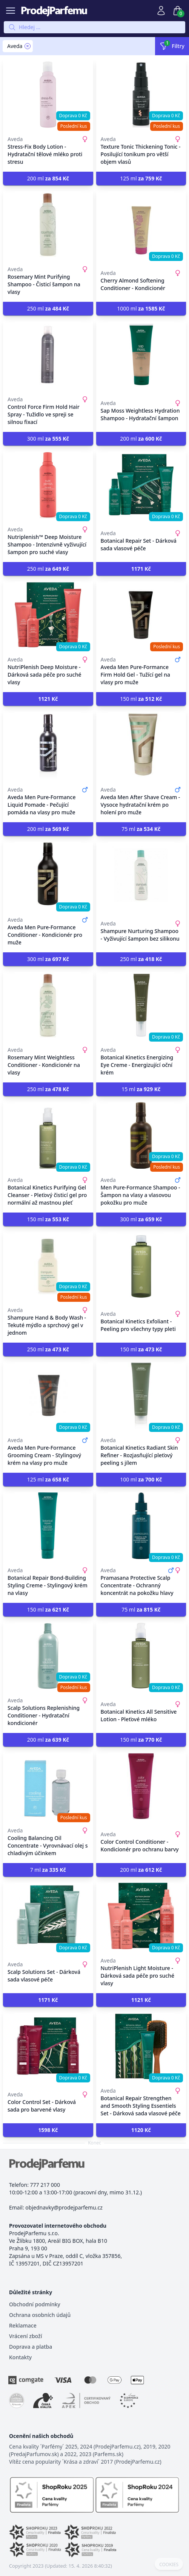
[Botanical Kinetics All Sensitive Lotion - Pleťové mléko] (141, 1656)
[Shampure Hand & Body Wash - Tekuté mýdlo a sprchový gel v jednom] (48, 1265)
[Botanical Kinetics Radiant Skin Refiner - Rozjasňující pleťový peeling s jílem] (141, 1395)
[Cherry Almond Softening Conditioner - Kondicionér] (141, 224)
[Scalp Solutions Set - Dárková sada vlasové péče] (48, 1916)
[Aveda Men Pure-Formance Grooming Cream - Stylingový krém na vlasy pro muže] (48, 1395)
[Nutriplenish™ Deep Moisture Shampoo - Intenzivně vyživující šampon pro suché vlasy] (48, 485)
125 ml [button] (141, 178)
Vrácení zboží (25, 2336)
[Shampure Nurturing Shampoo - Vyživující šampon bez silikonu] (141, 875)
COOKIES (168, 2565)
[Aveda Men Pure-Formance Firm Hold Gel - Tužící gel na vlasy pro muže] (141, 615)
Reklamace (23, 2325)
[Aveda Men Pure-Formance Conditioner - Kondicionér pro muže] (48, 875)
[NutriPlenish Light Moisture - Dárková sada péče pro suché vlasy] (141, 1916)
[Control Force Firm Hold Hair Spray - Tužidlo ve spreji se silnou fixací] (48, 354)
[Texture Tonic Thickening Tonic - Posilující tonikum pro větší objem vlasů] (141, 94)
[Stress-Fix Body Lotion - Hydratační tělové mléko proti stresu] (48, 94)
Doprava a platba (30, 2346)
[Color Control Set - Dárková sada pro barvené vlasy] (48, 2046)
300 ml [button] (48, 438)
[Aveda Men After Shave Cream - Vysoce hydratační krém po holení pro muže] (141, 745)
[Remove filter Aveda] (28, 46)
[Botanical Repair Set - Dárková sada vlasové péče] (141, 485)
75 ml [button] (140, 828)
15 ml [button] (140, 1089)
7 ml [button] (48, 1869)
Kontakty (20, 2357)
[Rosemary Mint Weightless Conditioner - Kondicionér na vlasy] (48, 1005)
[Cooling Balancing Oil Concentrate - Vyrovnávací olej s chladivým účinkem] (48, 1786)
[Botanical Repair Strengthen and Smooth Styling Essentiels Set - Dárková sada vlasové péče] (141, 2046)
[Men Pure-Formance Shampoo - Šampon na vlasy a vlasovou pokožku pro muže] (141, 1135)
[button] (141, 569)
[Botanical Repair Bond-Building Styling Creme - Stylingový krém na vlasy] (48, 1525)
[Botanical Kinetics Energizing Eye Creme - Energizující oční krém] (141, 1005)
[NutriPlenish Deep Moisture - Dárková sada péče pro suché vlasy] (48, 615)
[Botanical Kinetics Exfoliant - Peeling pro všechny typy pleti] (141, 1265)
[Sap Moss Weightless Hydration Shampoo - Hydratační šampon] (141, 354)
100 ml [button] (141, 1479)
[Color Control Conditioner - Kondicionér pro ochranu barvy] (141, 1786)
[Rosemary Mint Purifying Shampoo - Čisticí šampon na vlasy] (48, 224)
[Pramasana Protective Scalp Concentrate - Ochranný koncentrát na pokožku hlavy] (141, 1525)
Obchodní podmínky (34, 2304)
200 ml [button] (48, 178)
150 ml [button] (141, 698)
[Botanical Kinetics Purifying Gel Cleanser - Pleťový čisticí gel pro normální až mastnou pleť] (48, 1135)
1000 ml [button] (141, 308)
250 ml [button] (48, 308)
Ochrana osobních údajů (40, 2314)
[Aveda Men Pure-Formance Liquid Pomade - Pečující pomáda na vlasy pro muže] (48, 745)
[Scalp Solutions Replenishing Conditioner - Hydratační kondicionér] (48, 1656)
